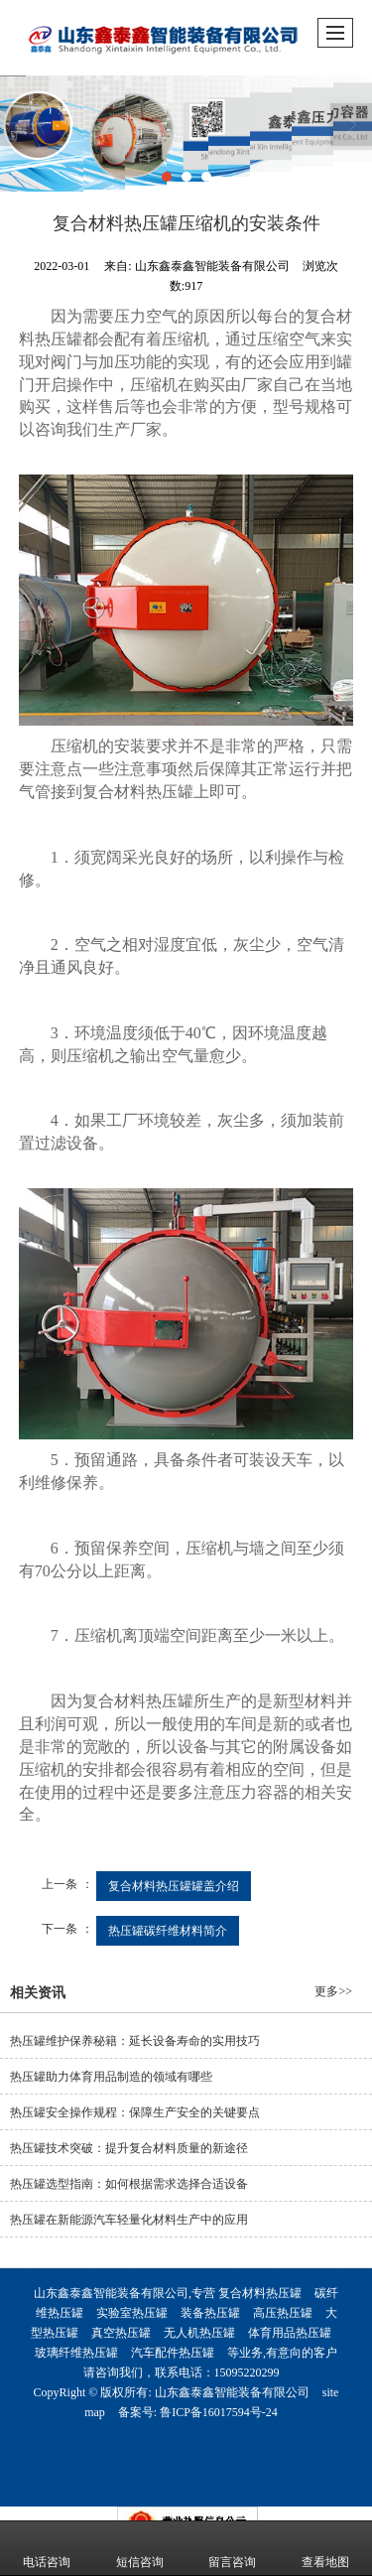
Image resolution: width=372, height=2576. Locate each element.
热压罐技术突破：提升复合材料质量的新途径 (129, 2148)
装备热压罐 (210, 2313)
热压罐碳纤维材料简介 (167, 1931)
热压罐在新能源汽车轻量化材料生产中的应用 (129, 2220)
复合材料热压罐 (260, 2293)
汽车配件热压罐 (172, 2353)
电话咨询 (46, 2548)
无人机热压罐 (199, 2333)
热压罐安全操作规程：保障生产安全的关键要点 (135, 2112)
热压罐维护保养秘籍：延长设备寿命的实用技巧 (135, 2041)
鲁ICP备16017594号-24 (219, 2412)
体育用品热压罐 (289, 2333)
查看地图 (325, 2548)
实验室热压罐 (132, 2313)
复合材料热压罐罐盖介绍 (173, 1886)
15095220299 (247, 2372)
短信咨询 (140, 2548)
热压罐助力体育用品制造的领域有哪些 (111, 2077)
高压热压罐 (282, 2313)
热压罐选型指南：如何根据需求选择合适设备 (129, 2184)
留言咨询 (232, 2548)
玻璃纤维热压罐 (76, 2353)
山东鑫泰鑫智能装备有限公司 (232, 2392)
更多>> (333, 1991)
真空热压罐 (121, 2333)
